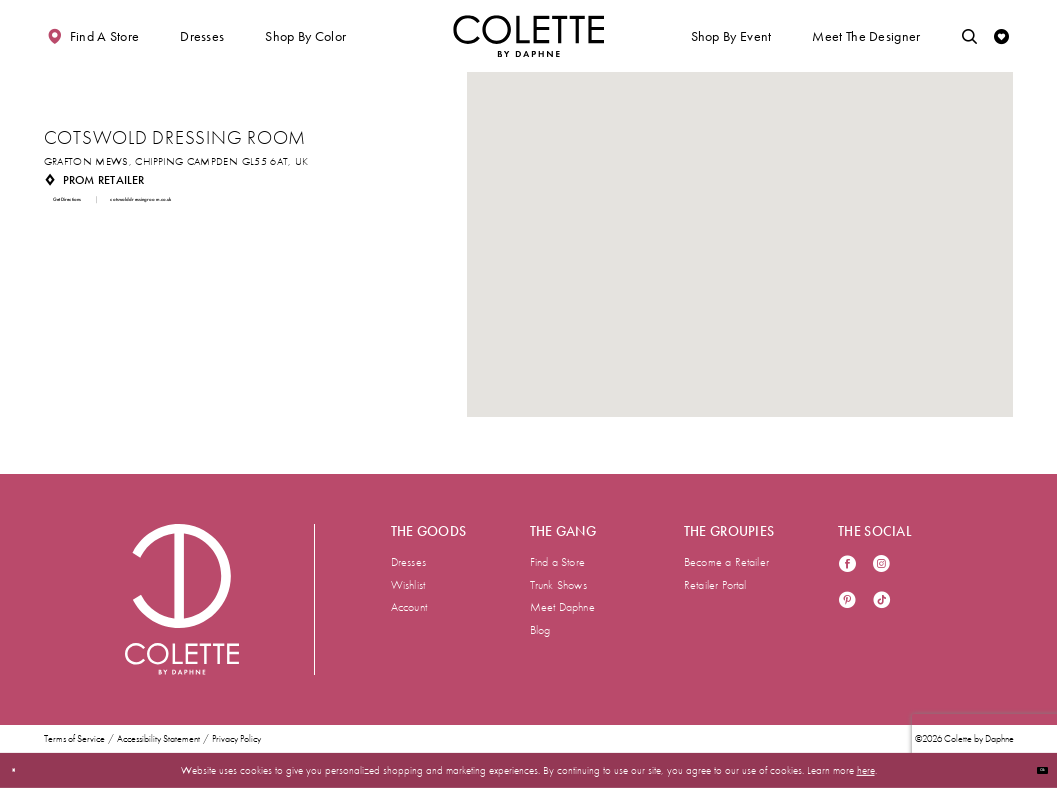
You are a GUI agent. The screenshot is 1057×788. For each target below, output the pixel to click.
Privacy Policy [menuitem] (236, 739)
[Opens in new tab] (176, 161)
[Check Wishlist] (1002, 36)
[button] (202, 36)
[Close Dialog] (21, 770)
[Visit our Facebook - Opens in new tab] (847, 565)
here (866, 770)
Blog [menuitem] (540, 630)
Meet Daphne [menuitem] (562, 607)
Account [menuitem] (409, 607)
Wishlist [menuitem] (408, 585)
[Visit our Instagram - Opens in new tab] (881, 565)
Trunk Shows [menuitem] (558, 585)
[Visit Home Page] (529, 36)
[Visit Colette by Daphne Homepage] (182, 599)
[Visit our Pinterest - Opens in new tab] (847, 601)
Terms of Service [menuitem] (74, 739)
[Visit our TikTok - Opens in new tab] (881, 601)
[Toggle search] (969, 36)
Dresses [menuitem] (408, 562)
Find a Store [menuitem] (557, 562)
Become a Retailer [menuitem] (726, 562)
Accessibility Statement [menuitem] (158, 739)
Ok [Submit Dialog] (1033, 770)
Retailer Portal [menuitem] (715, 585)
